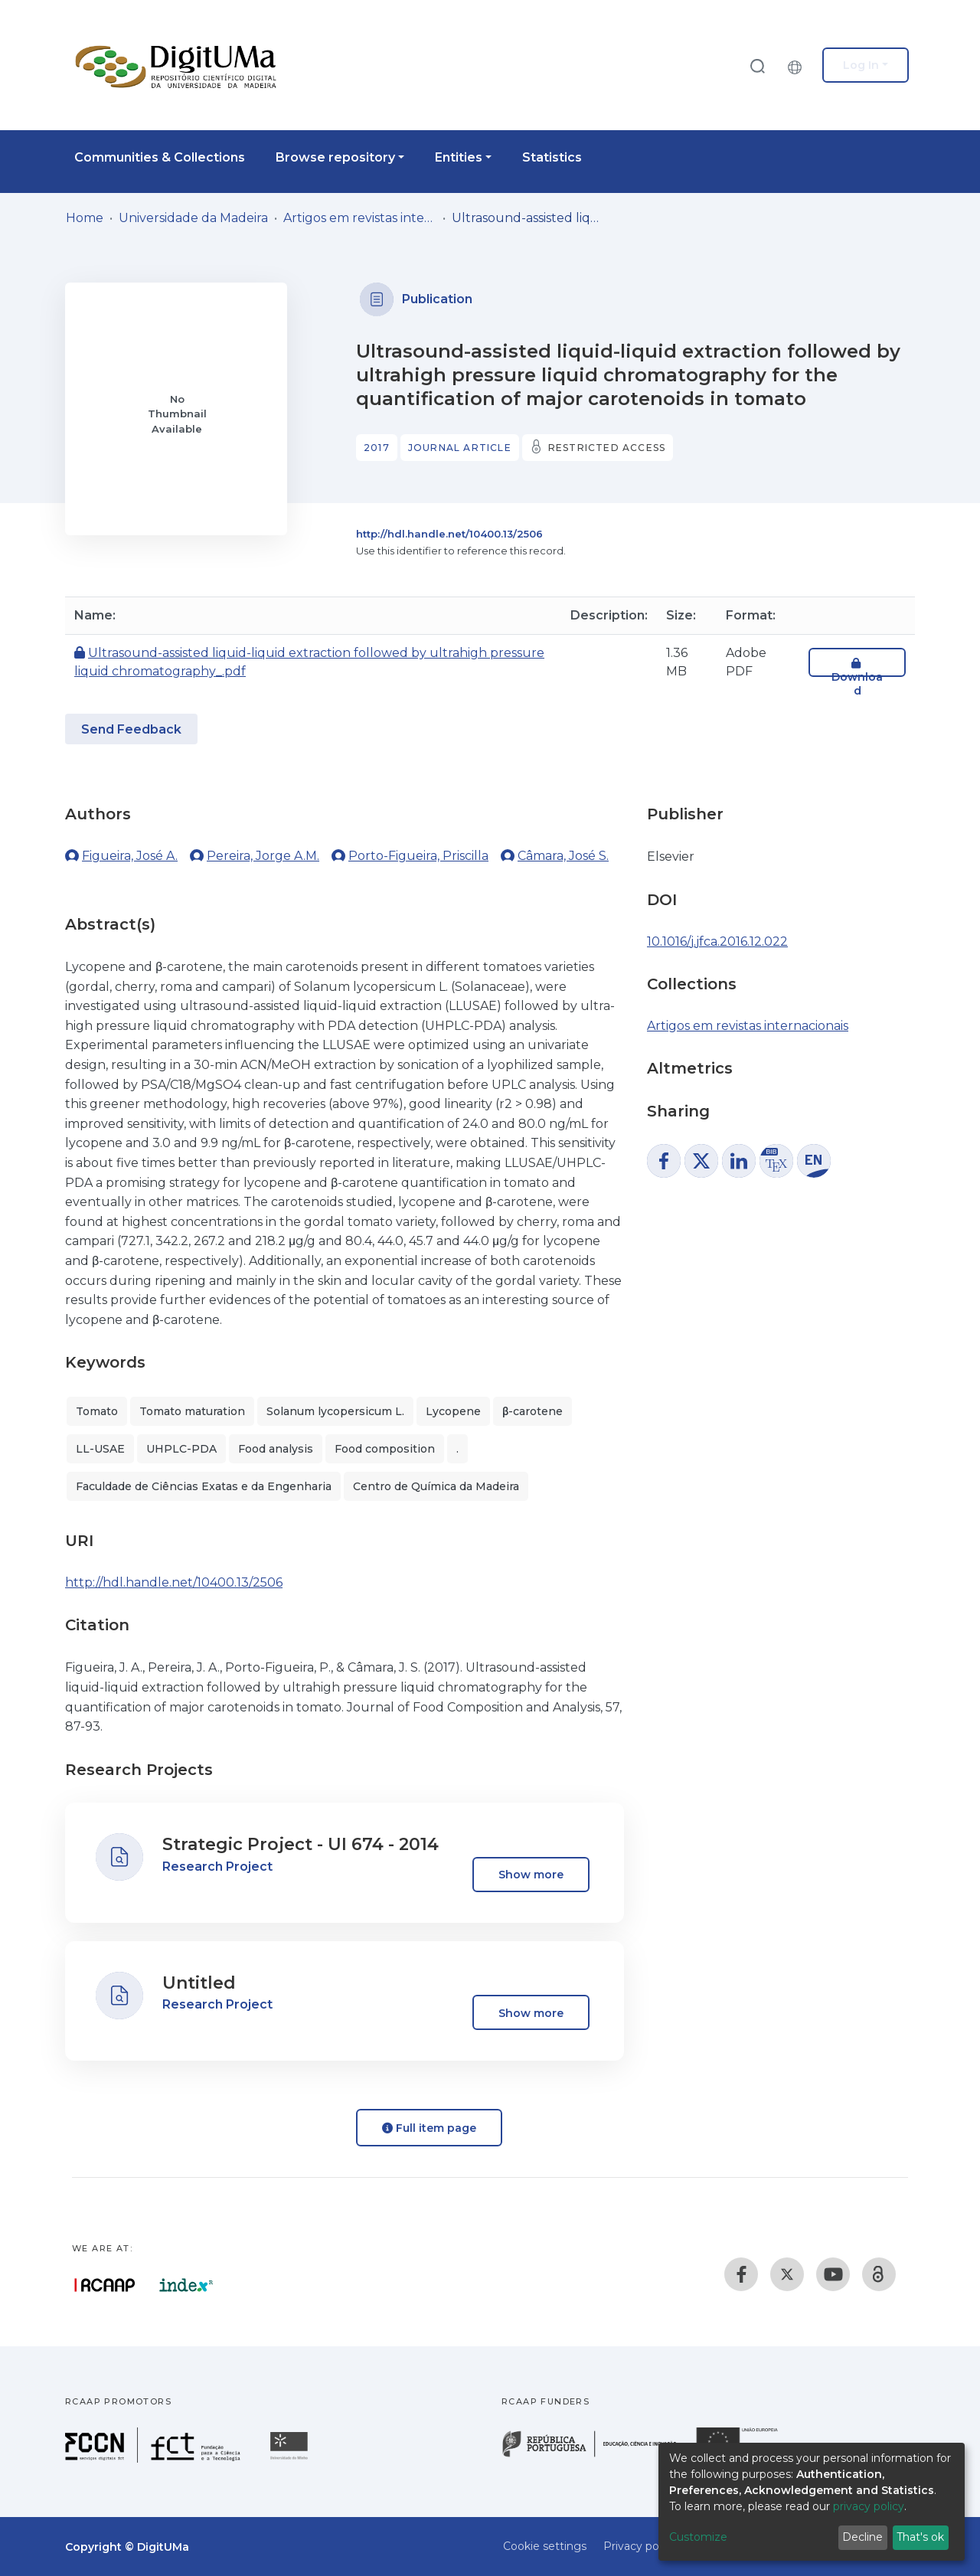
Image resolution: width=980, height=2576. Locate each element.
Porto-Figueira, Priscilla (418, 855)
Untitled (199, 1983)
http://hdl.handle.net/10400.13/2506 (449, 534)
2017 (377, 447)
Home (84, 218)
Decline (862, 2537)
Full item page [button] (429, 2128)
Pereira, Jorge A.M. (263, 855)
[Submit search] (757, 65)
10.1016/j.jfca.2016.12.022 (717, 941)
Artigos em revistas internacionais (359, 218)
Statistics (552, 157)
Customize (698, 2537)
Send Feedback (131, 729)
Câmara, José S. (563, 855)
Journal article (459, 447)
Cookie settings (544, 2546)
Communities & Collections (159, 157)
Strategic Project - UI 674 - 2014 (300, 1844)
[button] (798, 65)
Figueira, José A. (130, 855)
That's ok (920, 2537)
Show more (531, 1874)
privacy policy (868, 2506)
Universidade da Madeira (193, 218)
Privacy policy (639, 2546)
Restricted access (606, 447)
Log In (861, 65)
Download (857, 677)
